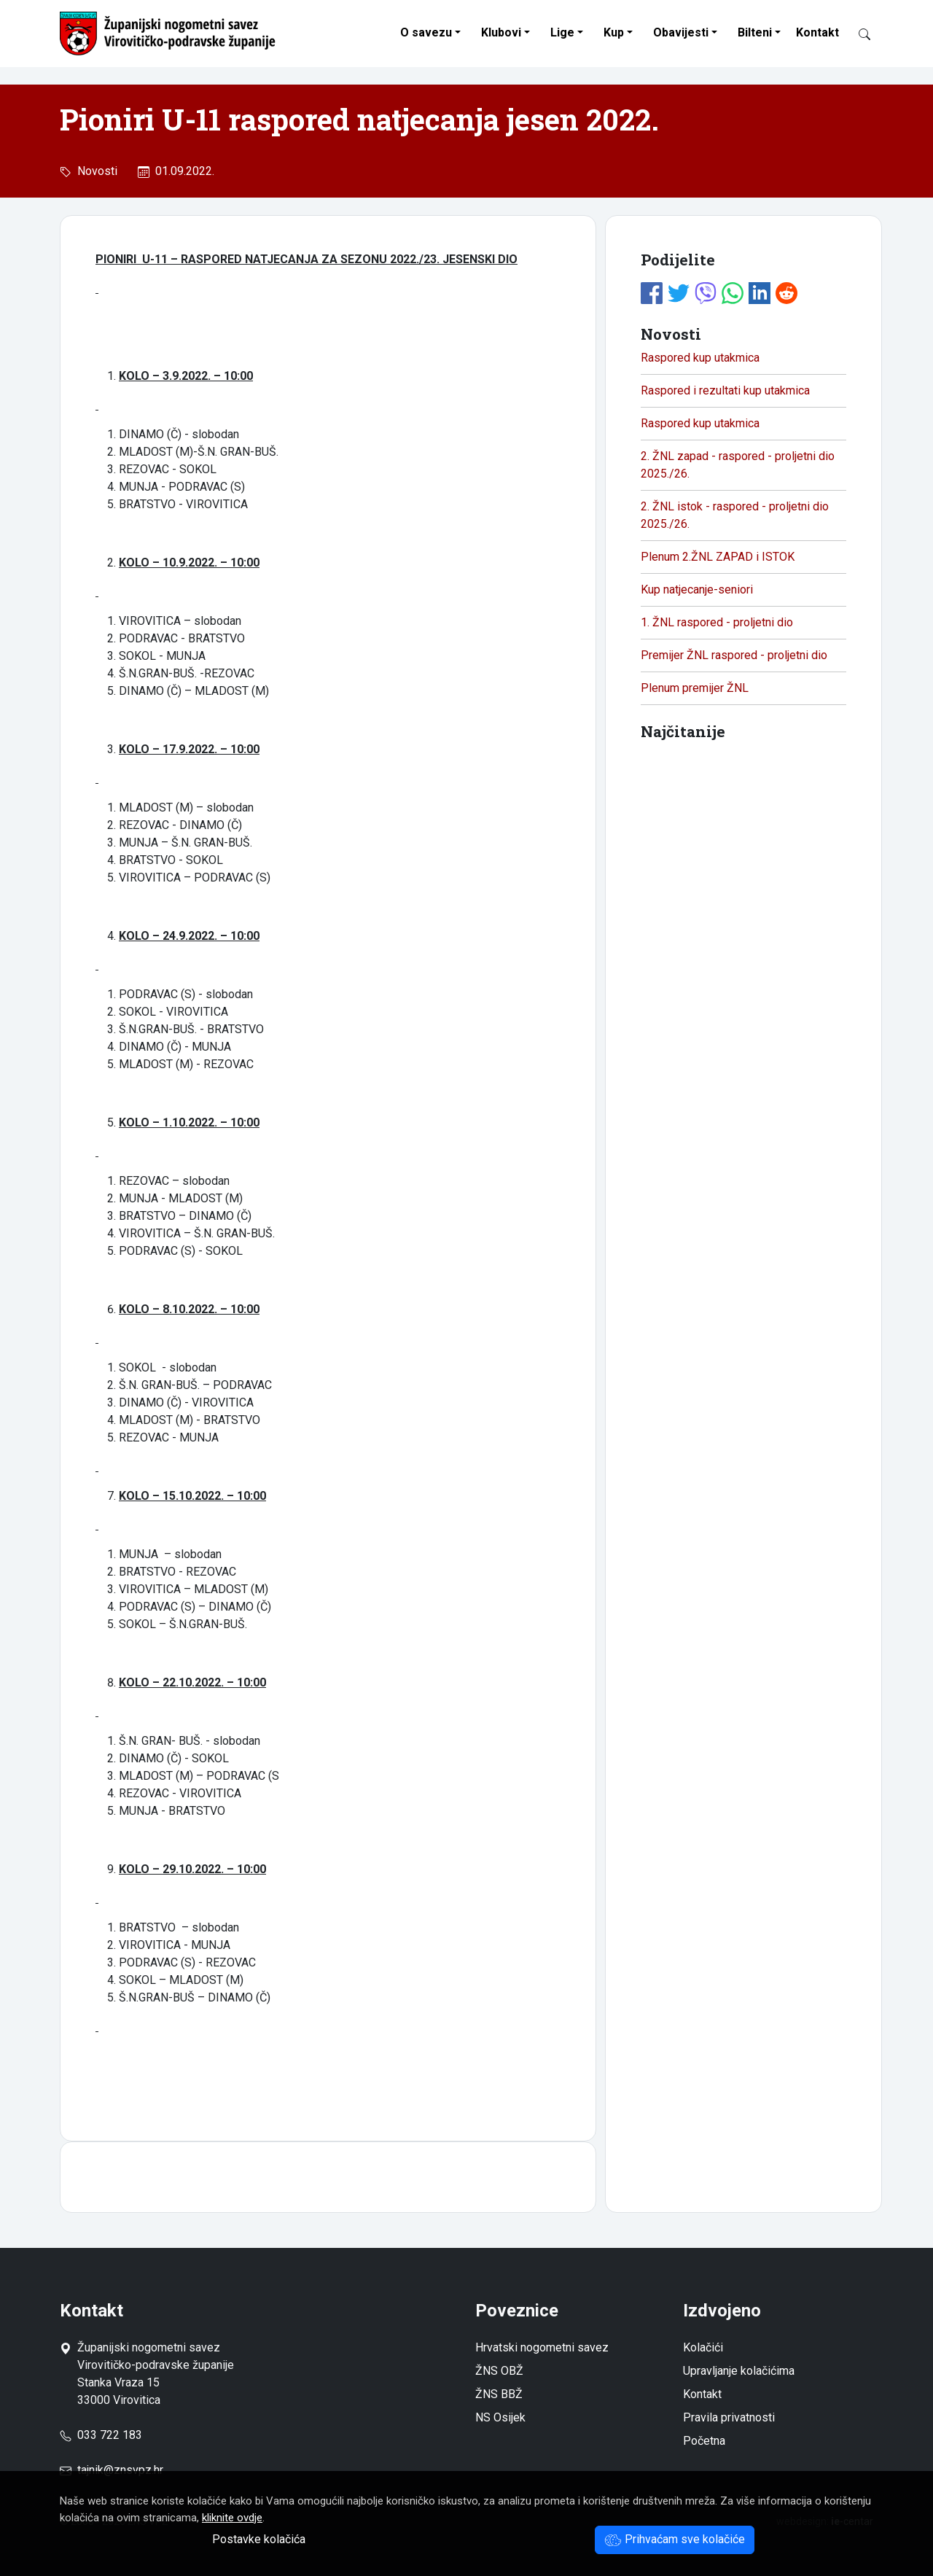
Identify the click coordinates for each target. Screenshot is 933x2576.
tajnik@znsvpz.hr (120, 2470)
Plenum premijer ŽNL (695, 688)
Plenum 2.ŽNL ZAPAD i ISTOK (718, 557)
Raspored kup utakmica (700, 358)
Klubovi (501, 32)
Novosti (94, 171)
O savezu (426, 32)
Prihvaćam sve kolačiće (674, 2539)
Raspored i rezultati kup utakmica (725, 390)
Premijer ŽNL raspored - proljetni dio (734, 655)
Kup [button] (614, 32)
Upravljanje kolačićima (739, 2371)
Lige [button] (562, 32)
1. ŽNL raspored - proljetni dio (717, 622)
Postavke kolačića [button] (258, 2539)
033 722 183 (101, 2435)
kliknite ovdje (232, 2517)
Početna (704, 2441)
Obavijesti (680, 32)
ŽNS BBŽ (499, 2394)
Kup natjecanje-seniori (697, 589)
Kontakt (817, 32)
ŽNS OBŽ (499, 2371)
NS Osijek (500, 2417)
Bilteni (755, 32)
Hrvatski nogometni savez (542, 2347)
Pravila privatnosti (729, 2417)
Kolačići (703, 2347)
